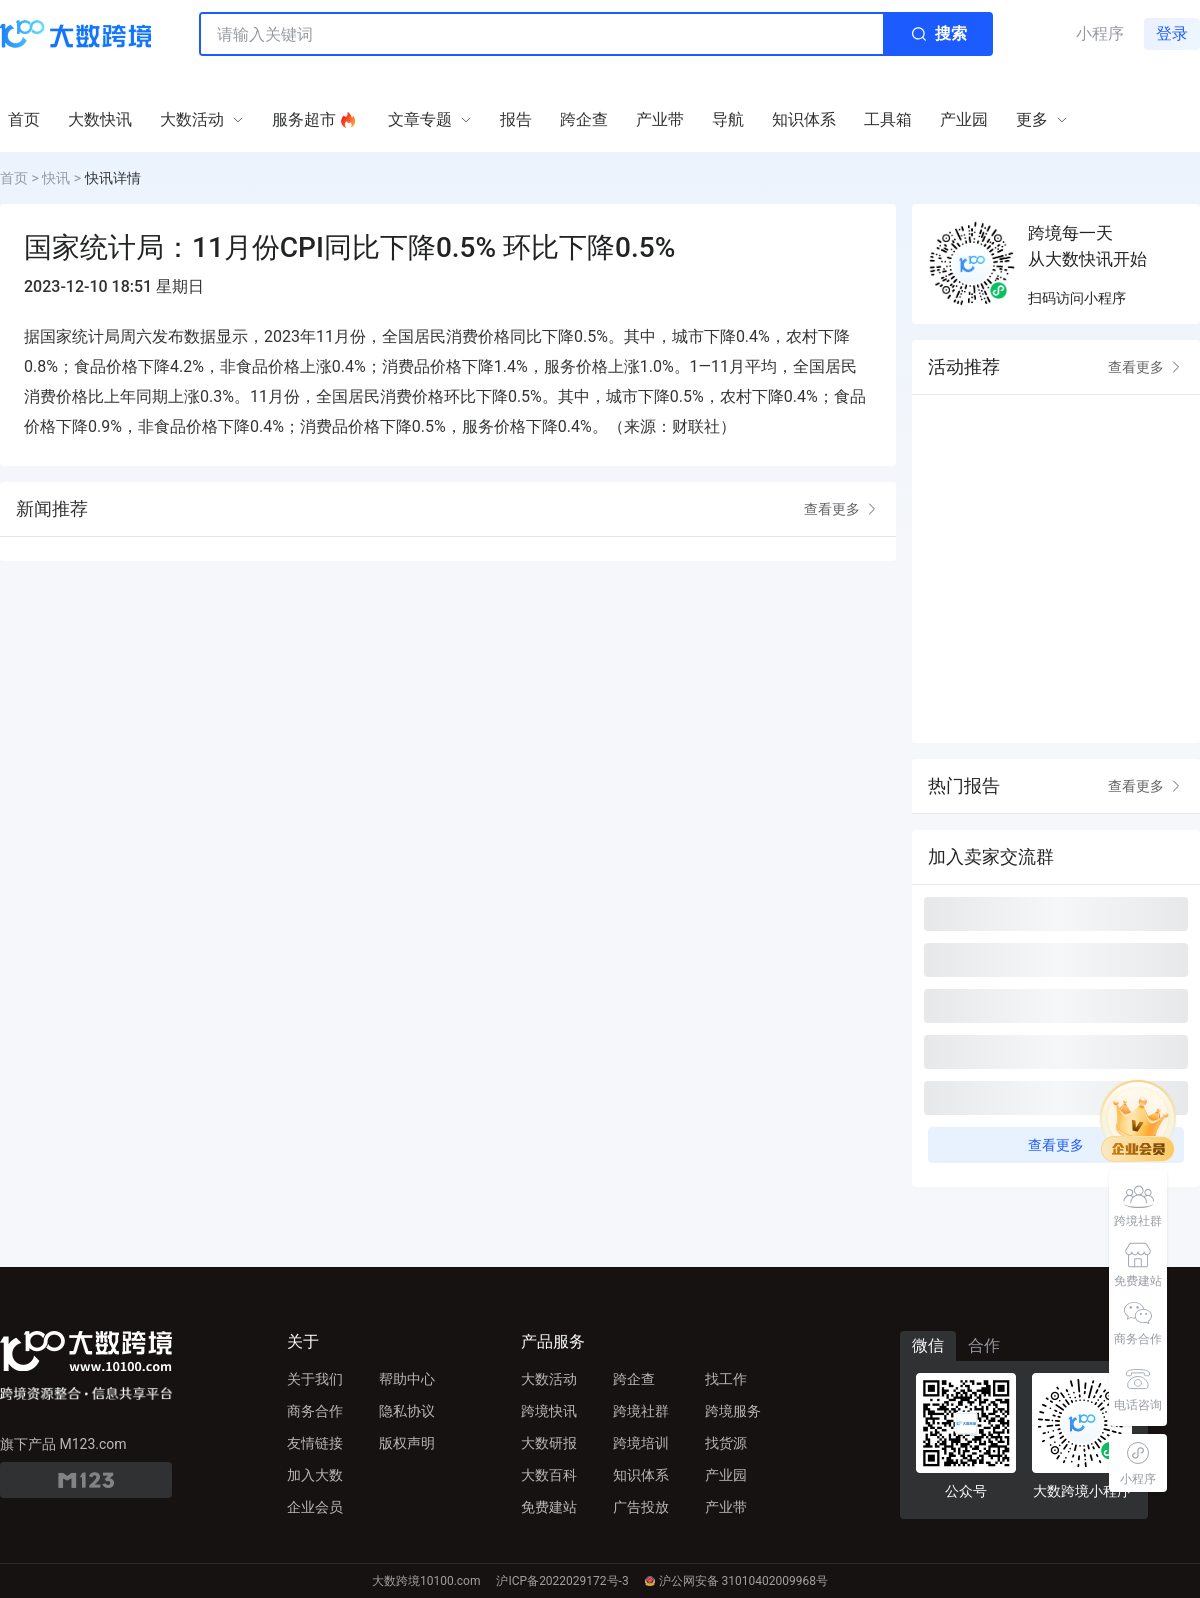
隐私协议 (407, 1411)
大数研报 (549, 1443)
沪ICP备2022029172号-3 (562, 1581)
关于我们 (315, 1379)
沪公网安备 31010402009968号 (736, 1581)
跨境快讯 (549, 1411)
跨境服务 (733, 1411)
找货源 (726, 1443)
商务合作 (315, 1411)
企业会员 (315, 1507)
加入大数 (315, 1475)
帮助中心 (407, 1379)
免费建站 (549, 1507)
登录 (1172, 33)
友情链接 (315, 1443)
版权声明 (407, 1443)
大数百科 (549, 1475)
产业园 (726, 1475)
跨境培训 (641, 1443)
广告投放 (641, 1507)
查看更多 (842, 509)
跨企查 (634, 1379)
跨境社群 (641, 1411)
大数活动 (549, 1379)
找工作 (726, 1379)
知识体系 (641, 1475)
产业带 (726, 1507)
